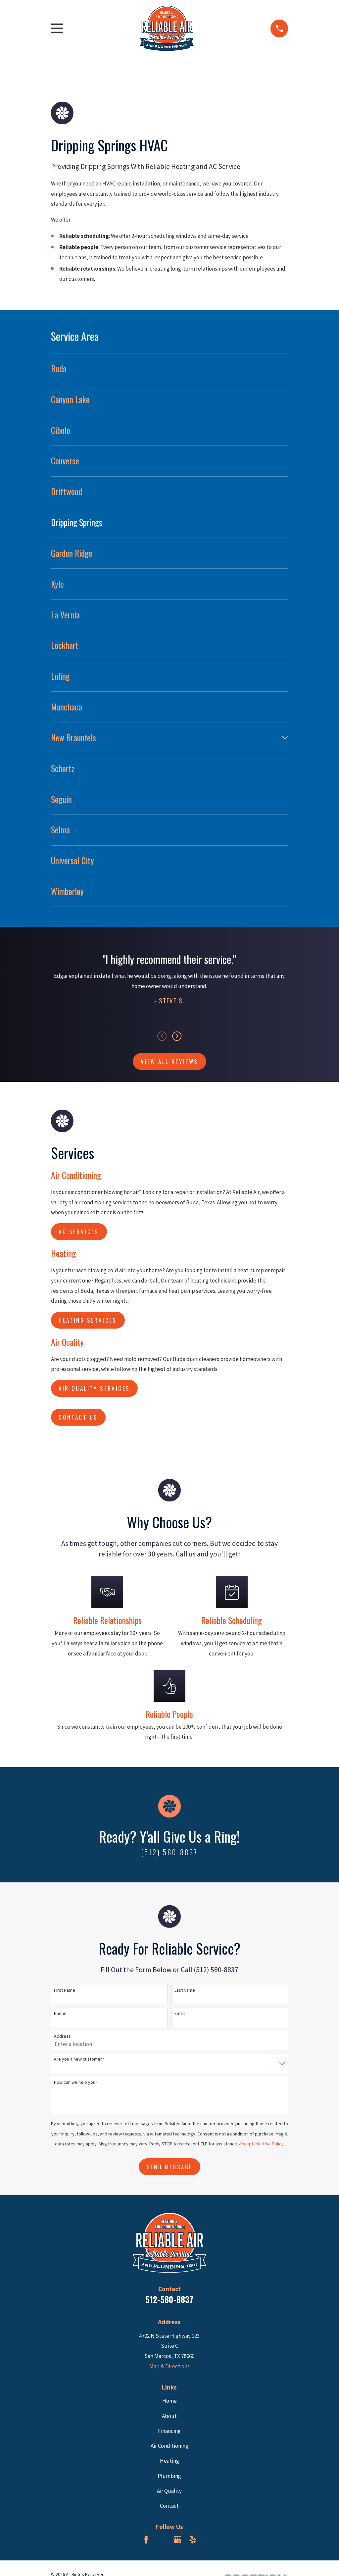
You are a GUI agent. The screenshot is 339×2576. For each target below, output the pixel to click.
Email (179, 2013)
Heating (169, 2460)
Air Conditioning (169, 2445)
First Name (64, 1990)
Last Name (184, 1990)
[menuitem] (169, 368)
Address (62, 2036)
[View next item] (176, 1036)
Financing (169, 2431)
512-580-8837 (169, 2299)
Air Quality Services (94, 1388)
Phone (60, 2013)
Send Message (170, 2167)
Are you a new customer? (79, 2059)
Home (169, 2400)
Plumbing (169, 2476)
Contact (169, 2505)
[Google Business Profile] (177, 2540)
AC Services (79, 1232)
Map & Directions (169, 2366)
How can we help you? (75, 2082)
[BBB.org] (162, 2540)
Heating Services (88, 1320)
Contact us (78, 1417)
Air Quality (169, 2491)
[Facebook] (146, 2540)
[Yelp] (193, 2540)
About (169, 2416)
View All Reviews (169, 1061)
